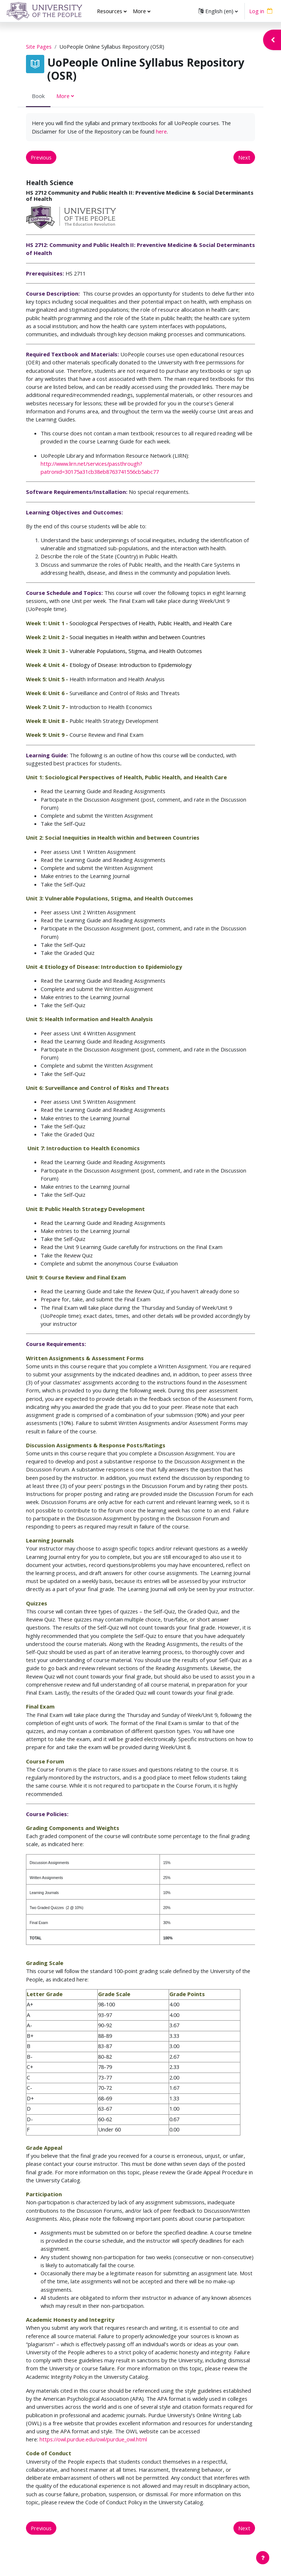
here (161, 131)
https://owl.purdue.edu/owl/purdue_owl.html (93, 2439)
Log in (256, 11)
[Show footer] (262, 2557)
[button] (218, 11)
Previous (41, 157)
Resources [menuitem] (109, 11)
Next (244, 157)
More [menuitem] (139, 11)
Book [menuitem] (38, 96)
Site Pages (39, 46)
